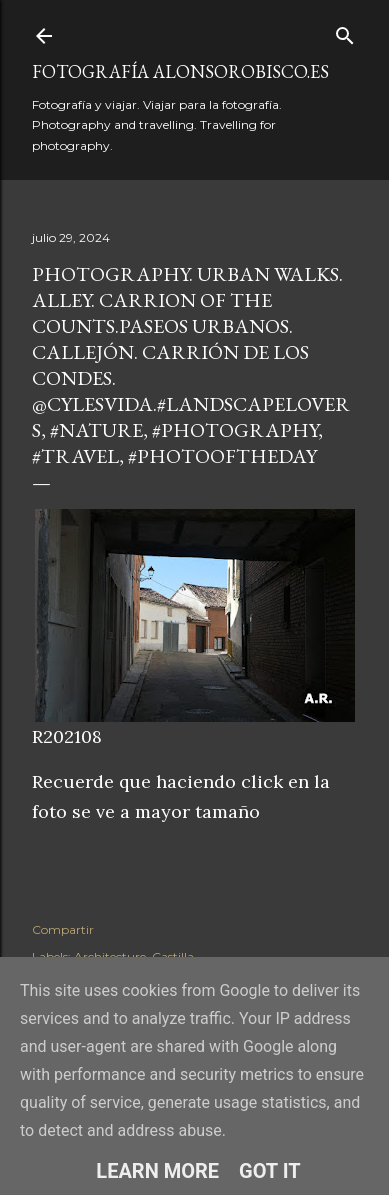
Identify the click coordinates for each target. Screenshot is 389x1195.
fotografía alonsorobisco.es (180, 71)
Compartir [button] (63, 929)
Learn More (157, 1171)
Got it (270, 1171)
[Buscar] (345, 31)
